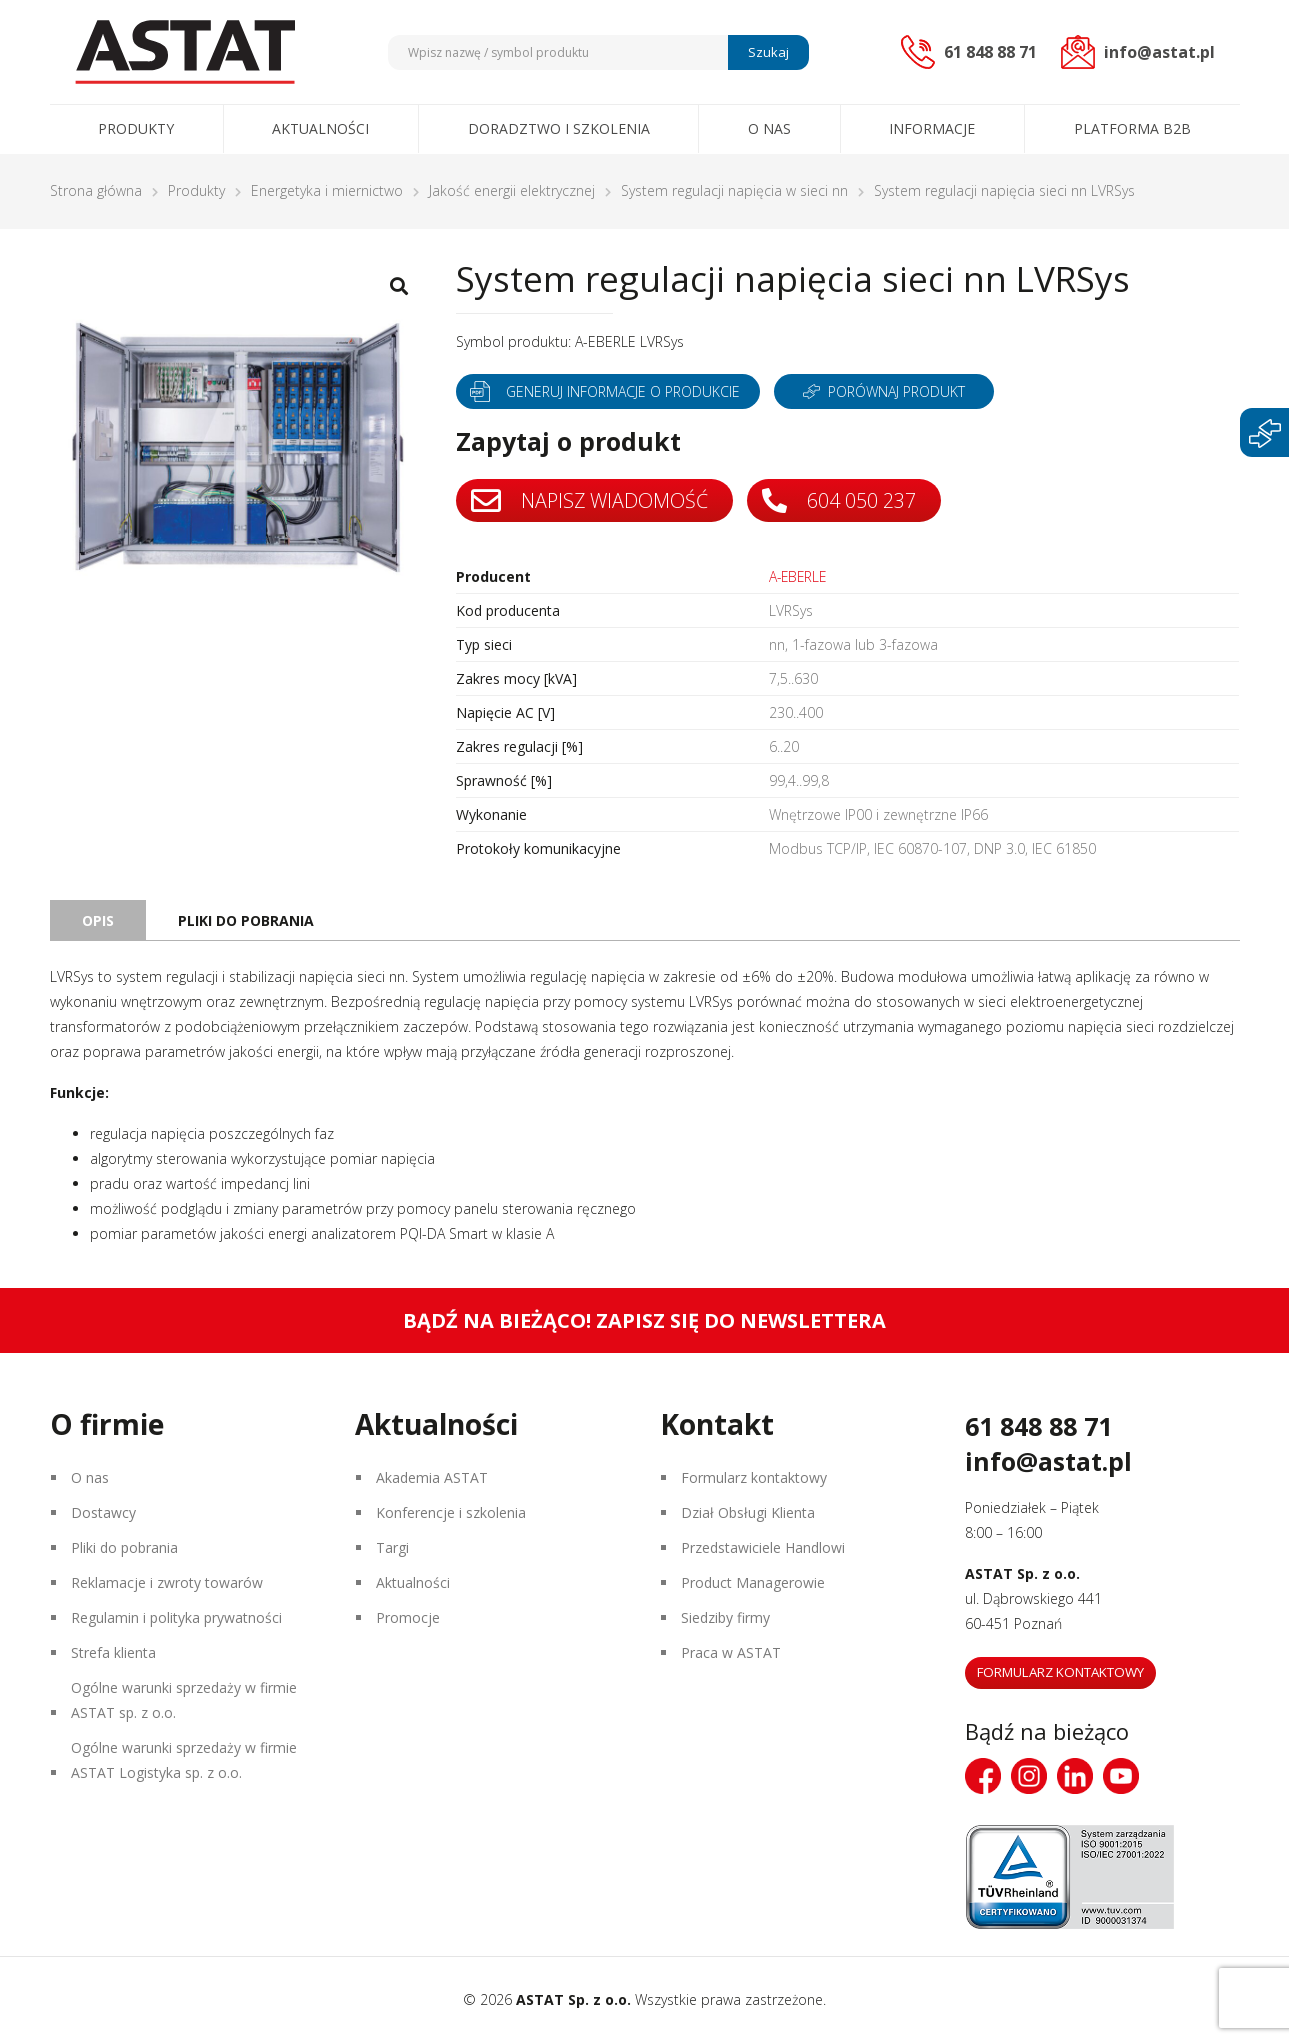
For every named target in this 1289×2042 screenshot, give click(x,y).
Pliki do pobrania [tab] (246, 920)
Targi (392, 1547)
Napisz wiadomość (590, 501)
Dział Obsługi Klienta (748, 1512)
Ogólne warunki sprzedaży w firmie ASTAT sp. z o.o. (184, 1700)
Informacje (932, 128)
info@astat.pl (1048, 1461)
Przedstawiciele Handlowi (763, 1547)
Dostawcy (103, 1512)
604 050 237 (840, 500)
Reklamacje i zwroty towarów (167, 1582)
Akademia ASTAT (432, 1477)
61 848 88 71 (1038, 1426)
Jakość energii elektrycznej (512, 190)
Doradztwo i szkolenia (559, 128)
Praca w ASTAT (731, 1652)
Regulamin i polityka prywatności (176, 1617)
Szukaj (768, 52)
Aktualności (320, 128)
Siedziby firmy (725, 1617)
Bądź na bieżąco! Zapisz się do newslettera (644, 1320)
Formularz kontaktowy (754, 1477)
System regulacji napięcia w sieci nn (734, 190)
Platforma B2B (1132, 128)
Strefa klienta (113, 1652)
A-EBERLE (799, 576)
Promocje (408, 1617)
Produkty (136, 128)
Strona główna (96, 190)
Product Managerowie (753, 1582)
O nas (769, 128)
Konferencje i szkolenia (451, 1512)
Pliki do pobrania (124, 1547)
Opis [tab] (98, 920)
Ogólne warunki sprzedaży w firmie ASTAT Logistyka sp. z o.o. (184, 1760)
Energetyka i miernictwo (327, 190)
